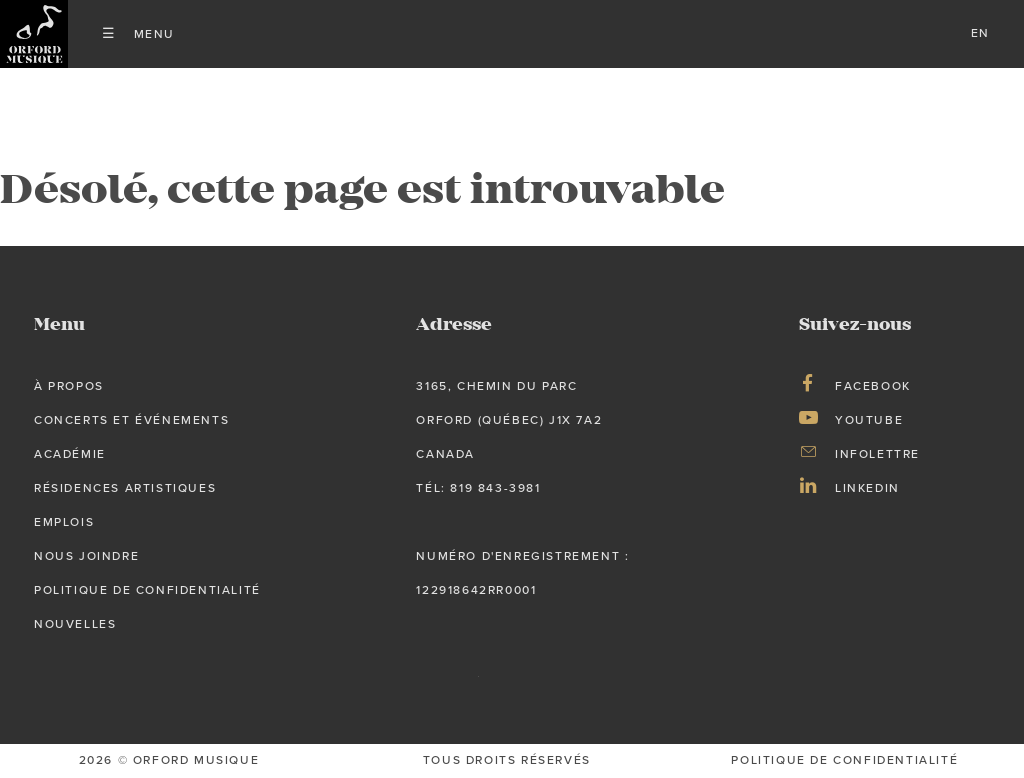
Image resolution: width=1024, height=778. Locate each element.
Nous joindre (86, 556)
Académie (70, 454)
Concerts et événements (131, 420)
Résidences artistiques (125, 488)
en (980, 33)
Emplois (64, 522)
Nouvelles (75, 624)
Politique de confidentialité (147, 590)
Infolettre (877, 454)
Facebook (873, 386)
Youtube (869, 420)
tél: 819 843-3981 (478, 488)
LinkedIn (867, 488)
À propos (69, 386)
